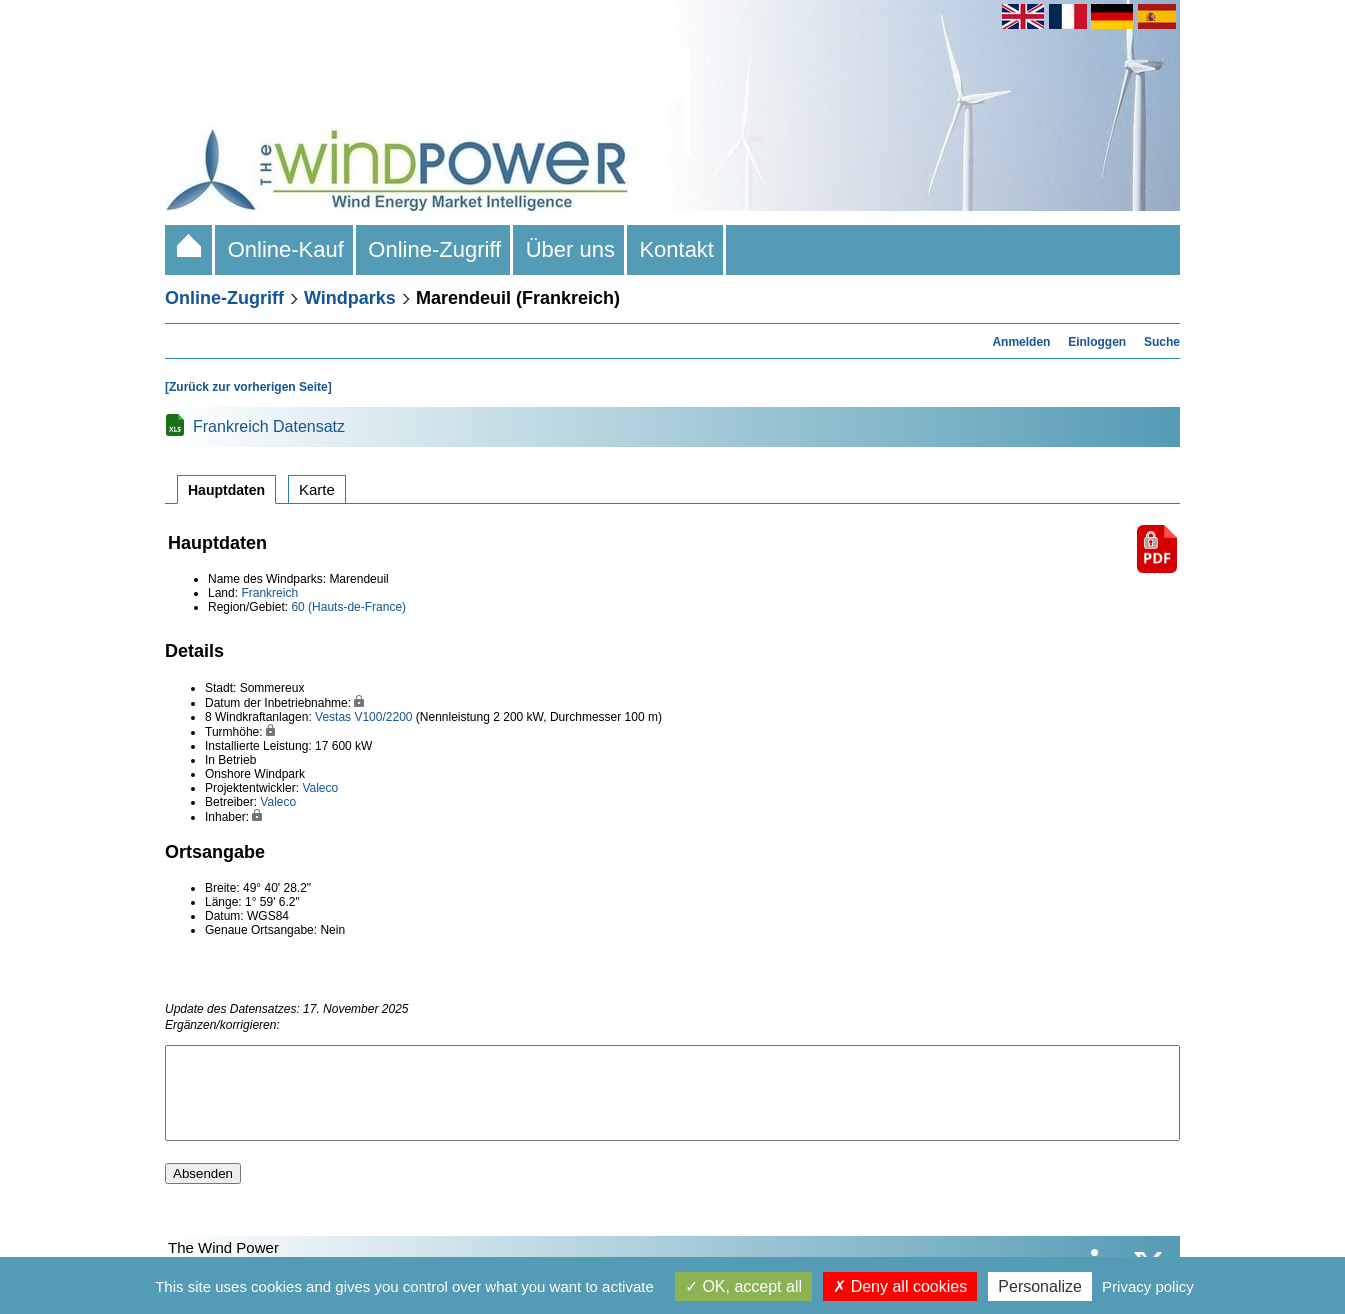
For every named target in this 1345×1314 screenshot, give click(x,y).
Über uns (570, 249)
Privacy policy (1148, 1286)
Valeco (320, 788)
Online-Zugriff (434, 249)
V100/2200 (383, 717)
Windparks (350, 298)
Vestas (333, 717)
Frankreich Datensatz (269, 426)
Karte (317, 489)
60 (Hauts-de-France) (348, 607)
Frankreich (269, 593)
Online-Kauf (285, 249)
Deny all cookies (900, 1286)
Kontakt (676, 249)
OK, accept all (743, 1286)
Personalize (1040, 1286)
